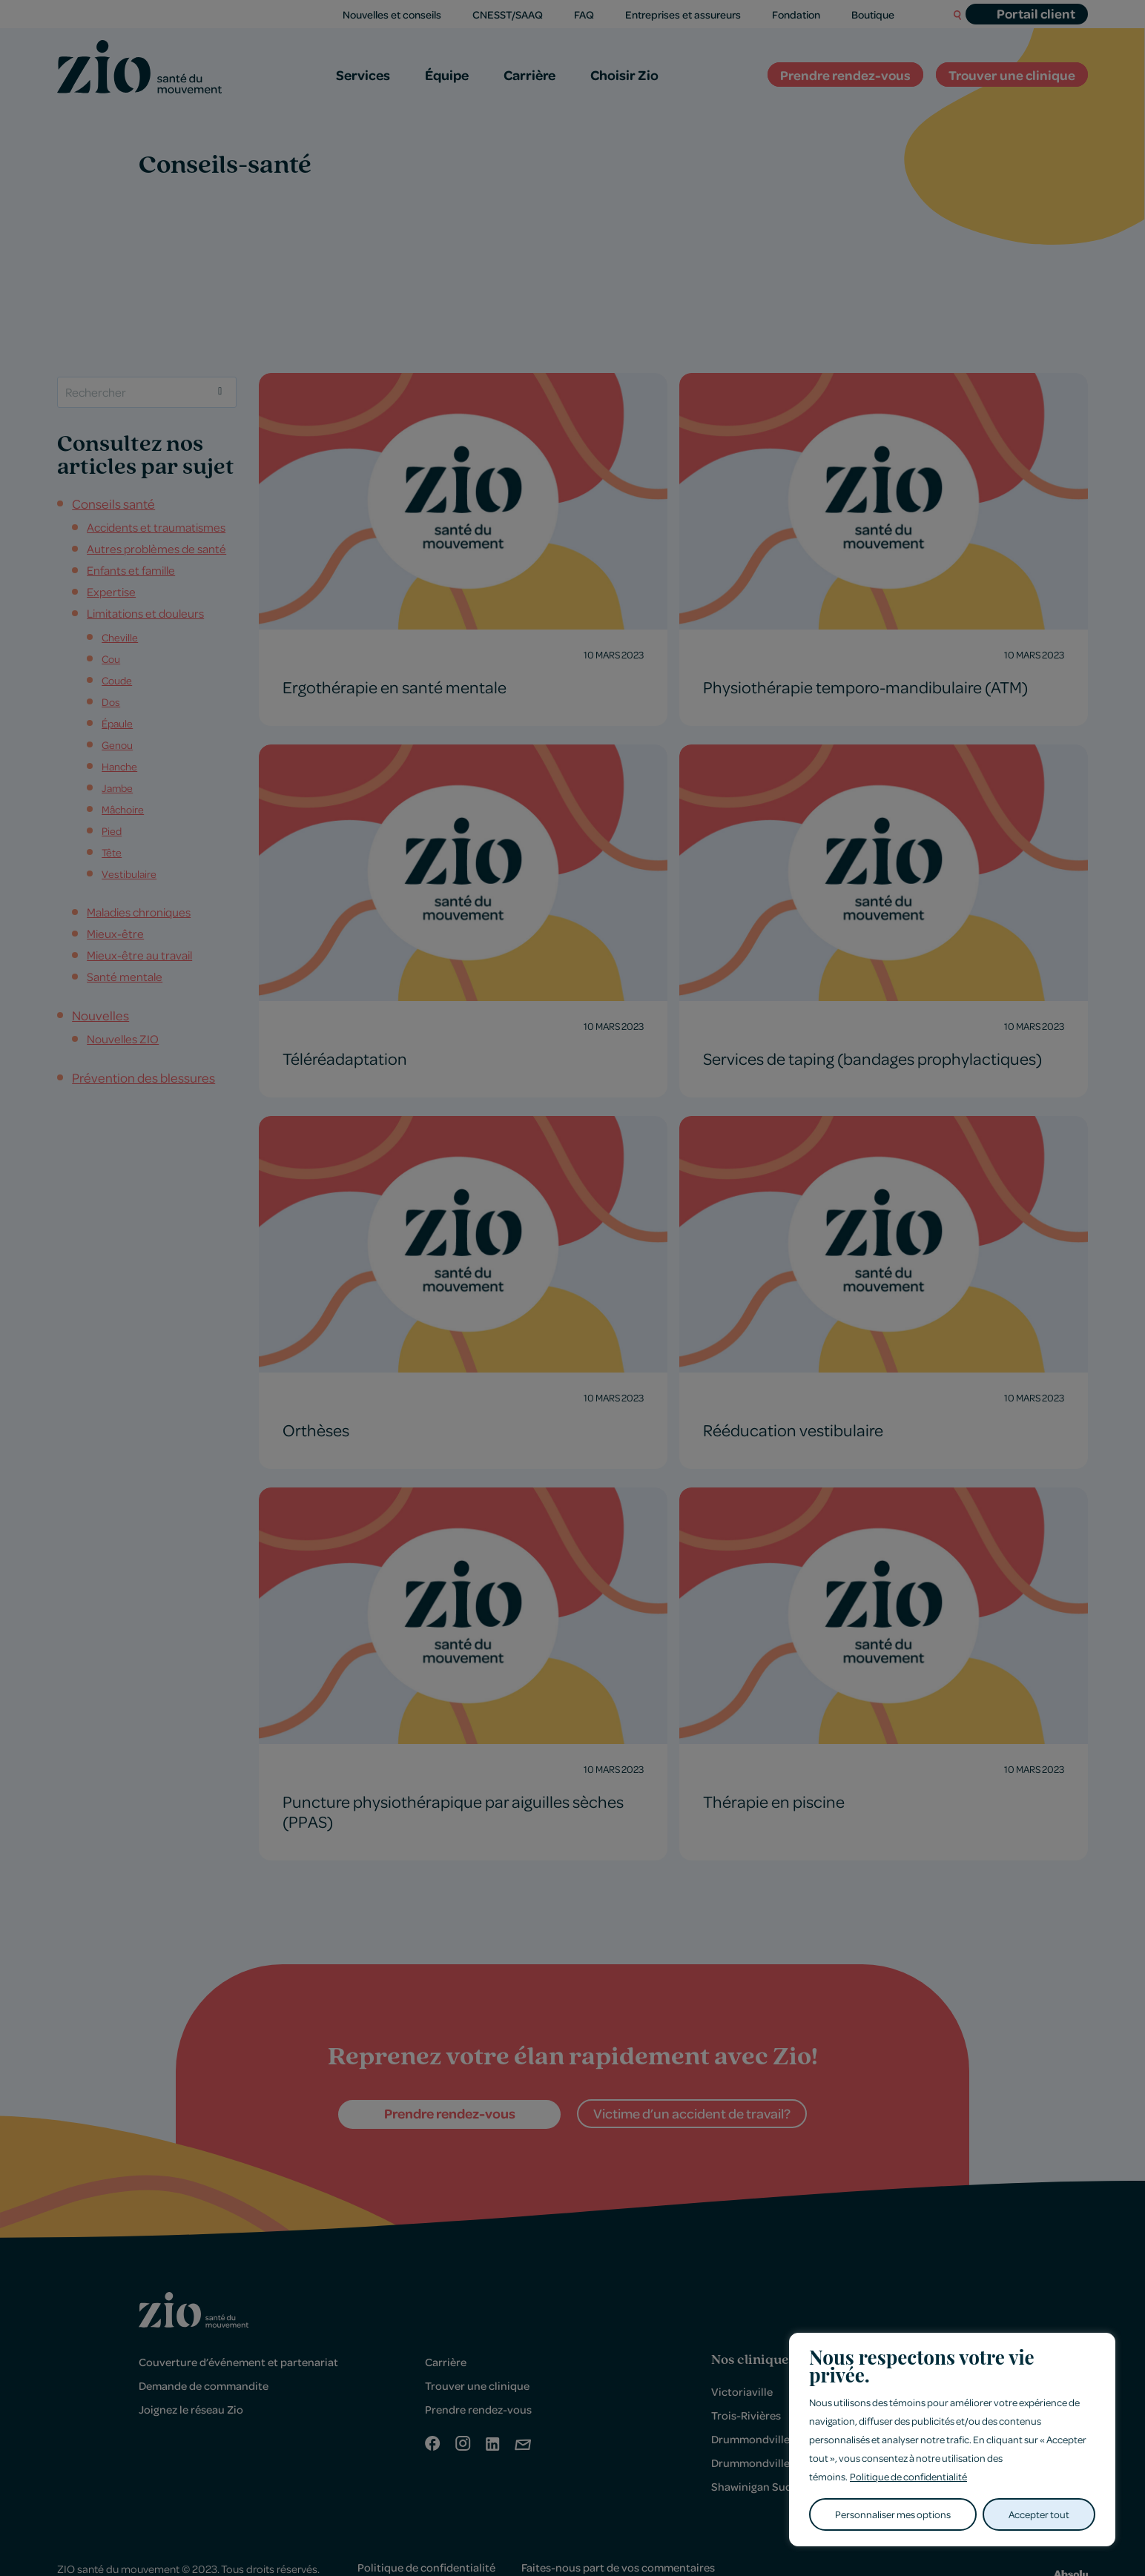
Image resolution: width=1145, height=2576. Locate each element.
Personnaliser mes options (893, 2514)
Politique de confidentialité (908, 2477)
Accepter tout (1039, 2514)
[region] (952, 2440)
